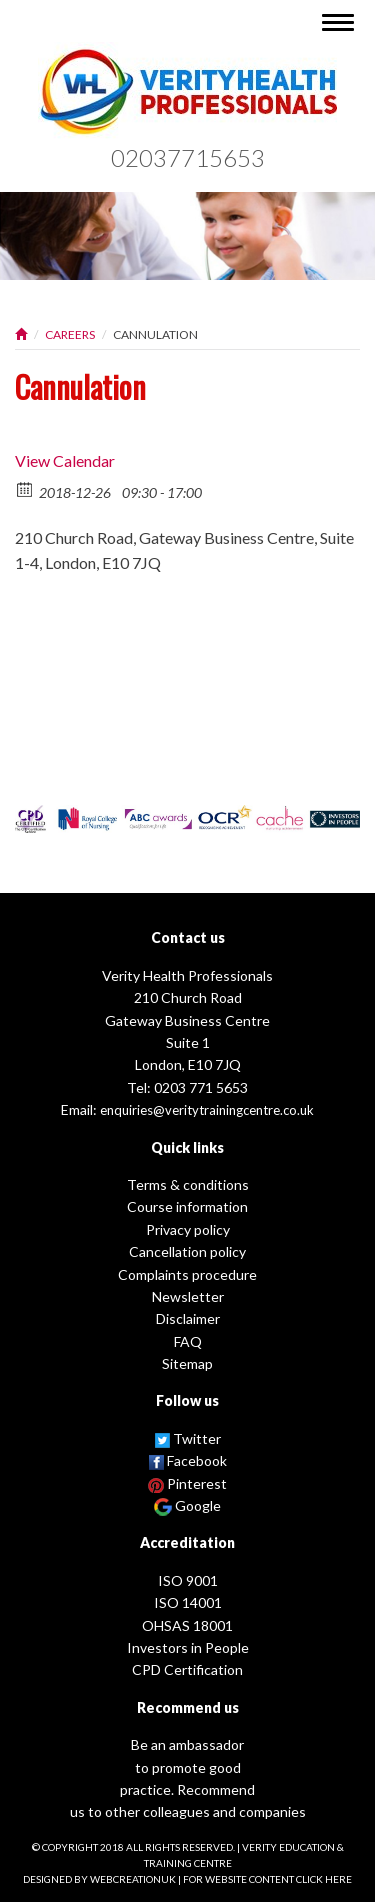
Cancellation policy (187, 1251)
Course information (187, 1206)
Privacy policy (188, 1229)
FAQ (188, 1341)
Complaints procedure (187, 1274)
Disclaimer (188, 1318)
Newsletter (188, 1296)
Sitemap (187, 1363)
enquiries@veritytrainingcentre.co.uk (207, 1110)
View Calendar (65, 460)
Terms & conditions (188, 1184)
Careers (70, 334)
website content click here (278, 1879)
